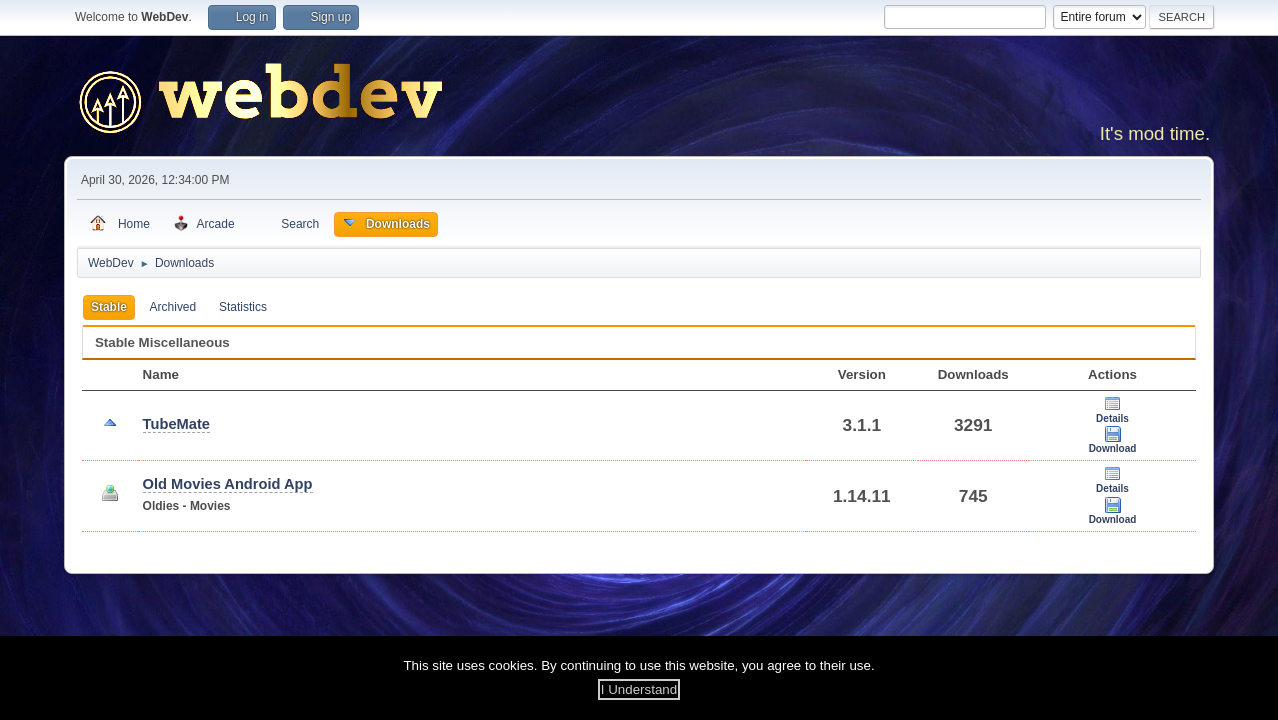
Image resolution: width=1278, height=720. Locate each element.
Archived (173, 307)
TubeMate (176, 424)
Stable (109, 307)
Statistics (243, 307)
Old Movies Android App (228, 484)
